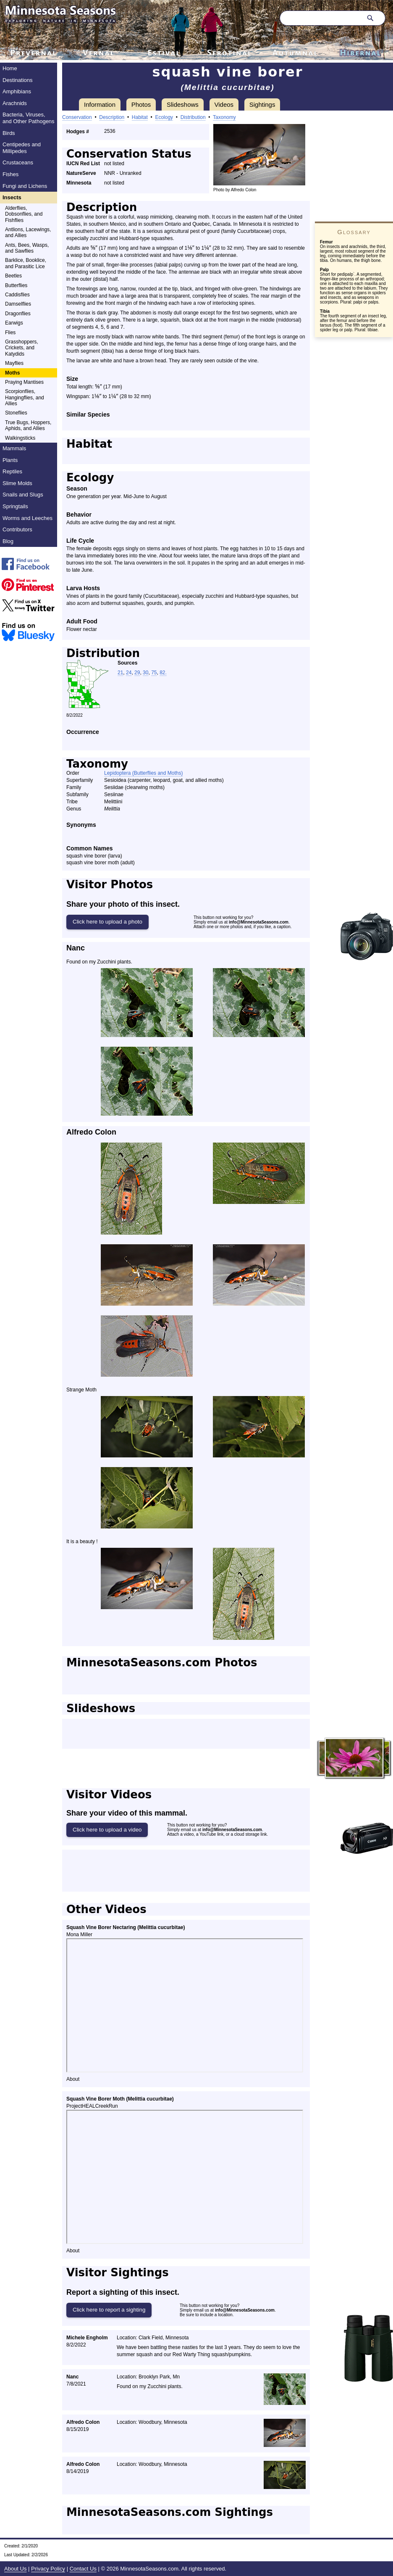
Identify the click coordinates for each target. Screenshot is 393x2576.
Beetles (13, 276)
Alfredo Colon (91, 1132)
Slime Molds (17, 483)
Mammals (14, 448)
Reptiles (12, 471)
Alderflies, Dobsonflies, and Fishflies (23, 214)
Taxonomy (224, 117)
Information (99, 104)
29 (137, 673)
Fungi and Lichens (25, 186)
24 (128, 673)
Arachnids (15, 103)
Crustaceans (18, 162)
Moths (12, 373)
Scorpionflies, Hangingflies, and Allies (24, 397)
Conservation (77, 117)
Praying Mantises (24, 382)
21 (120, 673)
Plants (10, 460)
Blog (8, 541)
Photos (141, 104)
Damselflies (18, 304)
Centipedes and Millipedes (22, 147)
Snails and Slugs (23, 494)
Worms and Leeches (27, 518)
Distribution (193, 117)
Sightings (262, 104)
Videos (224, 104)
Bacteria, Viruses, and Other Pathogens (29, 117)
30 (145, 673)
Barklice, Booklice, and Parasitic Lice (25, 263)
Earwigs (14, 323)
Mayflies (14, 363)
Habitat (140, 117)
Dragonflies (18, 314)
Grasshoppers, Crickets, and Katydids (21, 348)
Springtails (15, 506)
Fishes (10, 174)
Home (10, 68)
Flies (10, 332)
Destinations (18, 80)
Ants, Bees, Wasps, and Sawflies (27, 248)
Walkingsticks (20, 438)
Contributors (17, 529)
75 (154, 673)
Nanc (75, 948)
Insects (12, 197)
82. (163, 673)
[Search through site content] (320, 18)
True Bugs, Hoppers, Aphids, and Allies (28, 425)
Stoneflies (16, 413)
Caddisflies (17, 295)
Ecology (164, 117)
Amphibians (17, 91)
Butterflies (16, 285)
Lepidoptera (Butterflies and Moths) (143, 773)
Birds (9, 133)
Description (111, 117)
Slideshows (183, 104)
